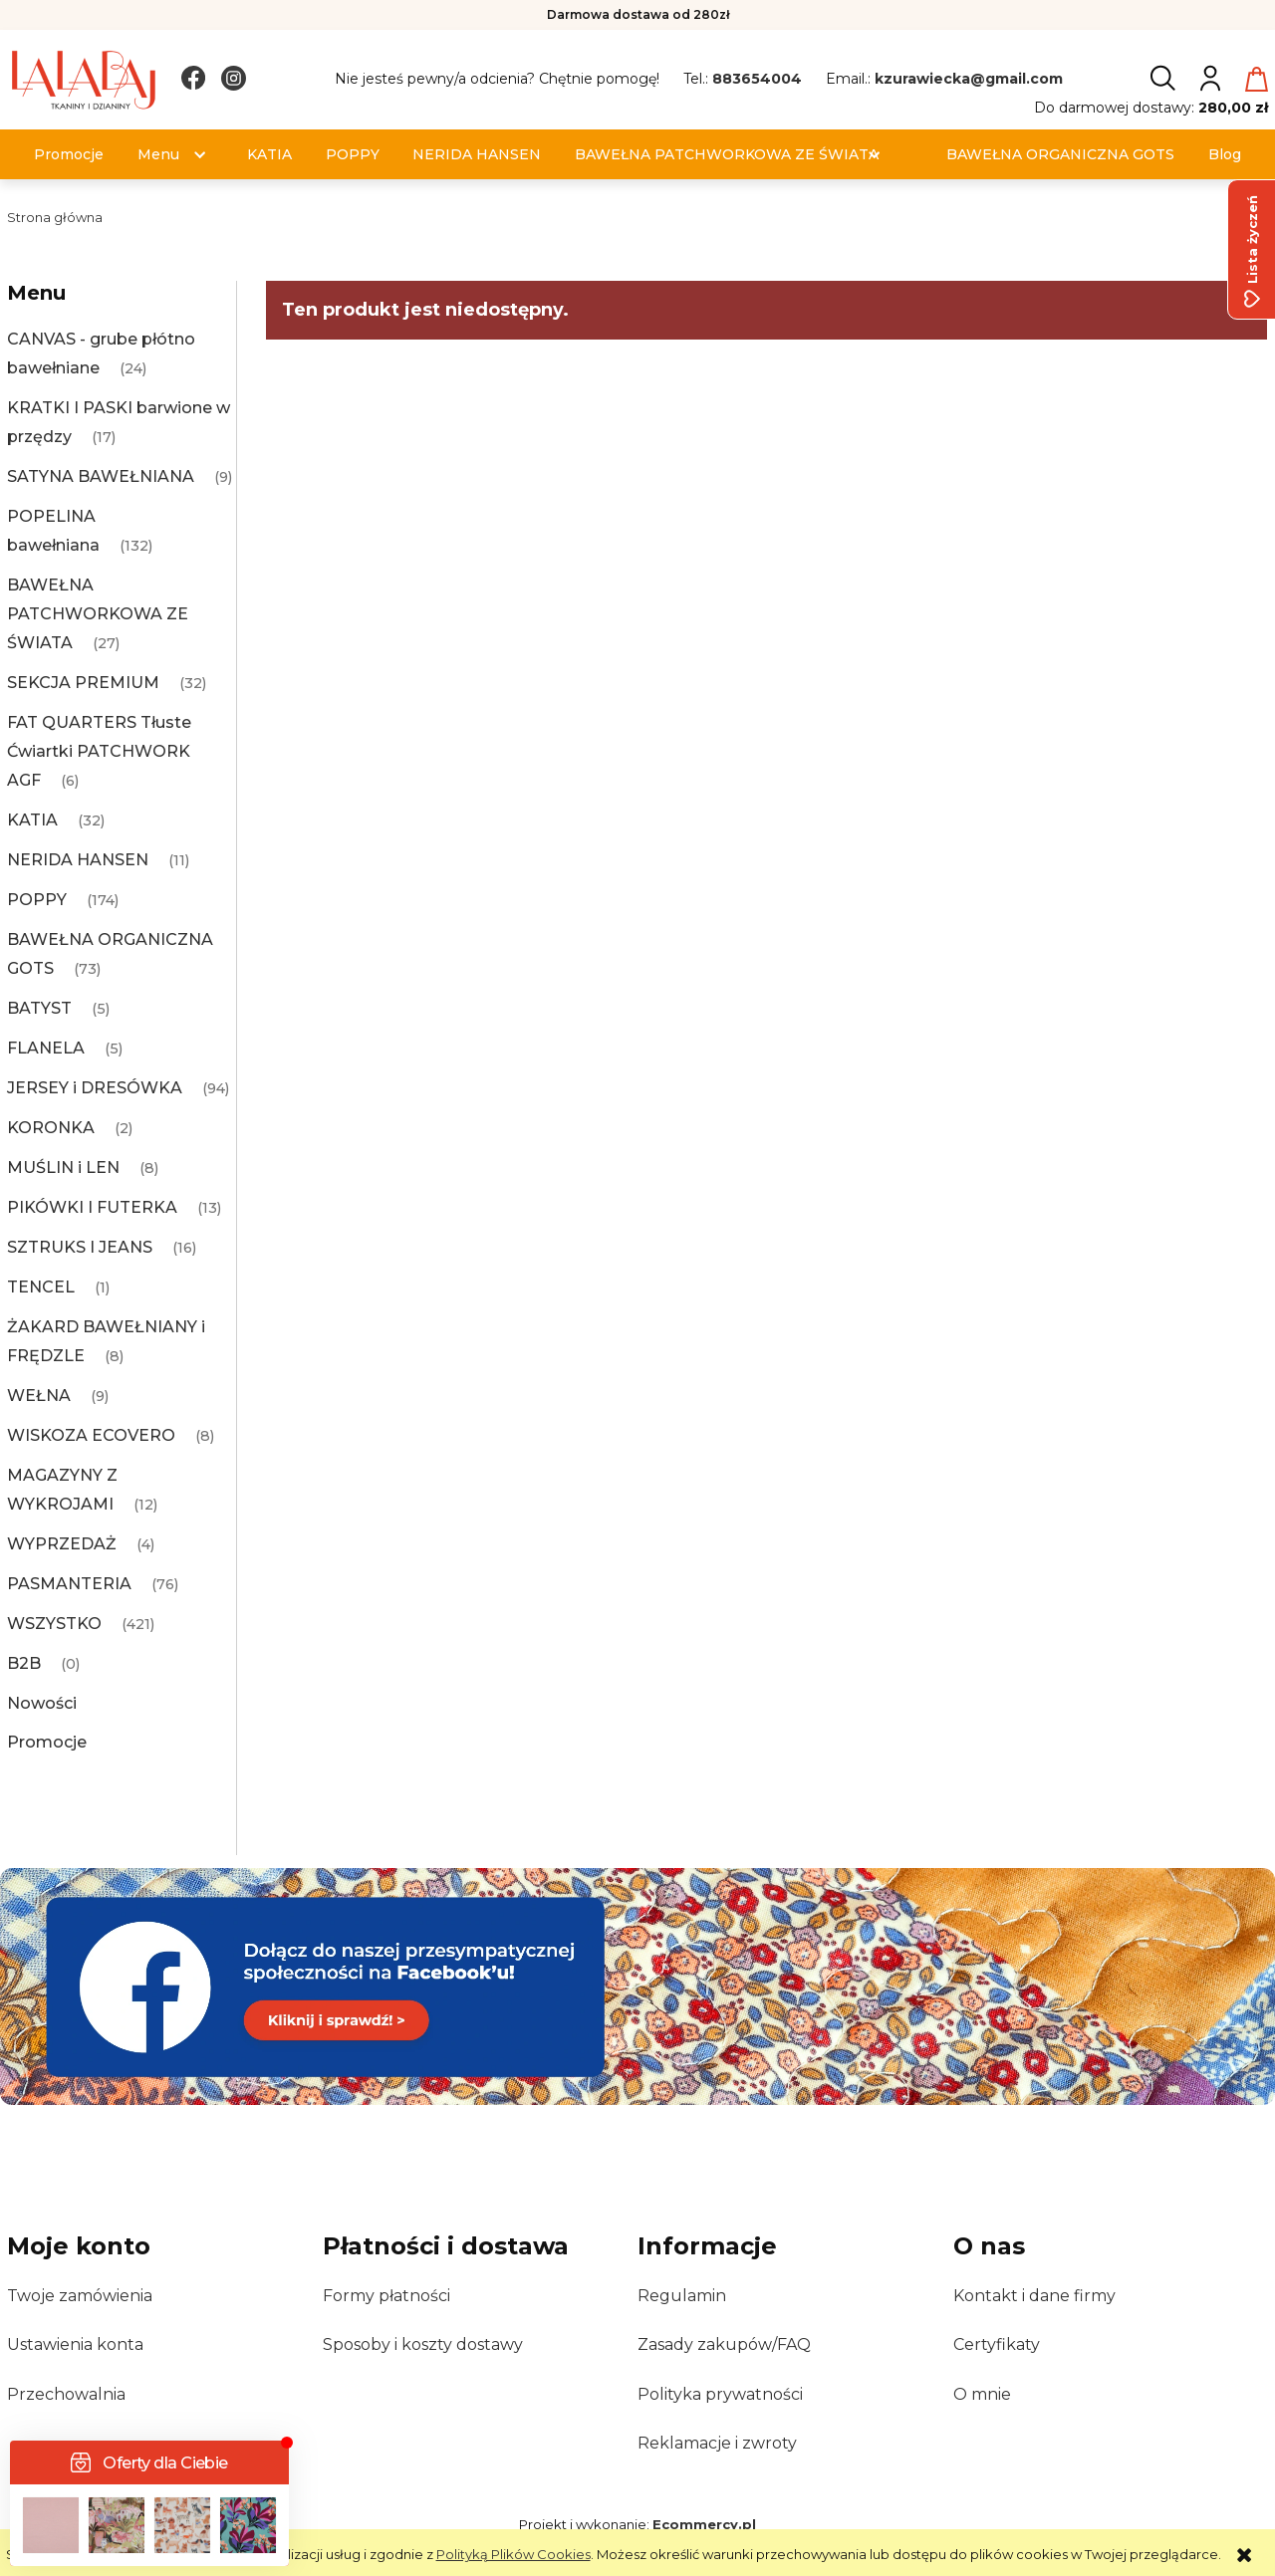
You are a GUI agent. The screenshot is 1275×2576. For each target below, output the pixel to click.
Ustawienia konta (75, 2344)
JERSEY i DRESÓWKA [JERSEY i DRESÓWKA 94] (94, 1087)
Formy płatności (386, 2295)
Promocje (47, 1742)
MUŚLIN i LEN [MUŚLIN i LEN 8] (63, 1167)
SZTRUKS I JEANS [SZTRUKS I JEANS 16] (79, 1247)
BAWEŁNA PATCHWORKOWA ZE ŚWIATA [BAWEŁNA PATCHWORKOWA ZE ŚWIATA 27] (97, 614)
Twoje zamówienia (79, 2295)
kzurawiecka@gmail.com (969, 79)
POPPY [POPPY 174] (37, 899)
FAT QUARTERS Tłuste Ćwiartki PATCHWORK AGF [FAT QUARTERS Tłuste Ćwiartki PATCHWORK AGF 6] (99, 751)
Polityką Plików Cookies (513, 2554)
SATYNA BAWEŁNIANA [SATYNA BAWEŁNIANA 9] (100, 476)
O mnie (982, 2394)
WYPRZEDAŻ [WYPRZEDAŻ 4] (62, 1543)
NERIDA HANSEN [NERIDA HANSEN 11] (77, 859)
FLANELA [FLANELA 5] (46, 1048)
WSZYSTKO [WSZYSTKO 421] (54, 1623)
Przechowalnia (66, 2394)
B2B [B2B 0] (24, 1663)
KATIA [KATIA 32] (32, 820)
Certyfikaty (996, 2344)
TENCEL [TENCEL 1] (41, 1287)
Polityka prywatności (720, 2394)
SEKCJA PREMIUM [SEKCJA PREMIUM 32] (83, 682)
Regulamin (682, 2295)
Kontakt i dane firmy (1034, 2295)
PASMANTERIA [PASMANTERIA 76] (69, 1583)
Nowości (42, 1703)
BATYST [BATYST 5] (39, 1008)
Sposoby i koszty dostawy (423, 2344)
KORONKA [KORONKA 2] (51, 1127)
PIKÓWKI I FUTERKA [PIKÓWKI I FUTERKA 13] (92, 1207)
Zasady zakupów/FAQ (724, 2344)
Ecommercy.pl (704, 2524)
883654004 (757, 79)
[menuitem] (69, 154)
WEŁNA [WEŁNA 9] (39, 1395)
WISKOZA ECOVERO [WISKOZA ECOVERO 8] (91, 1435)
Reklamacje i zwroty (717, 2443)
